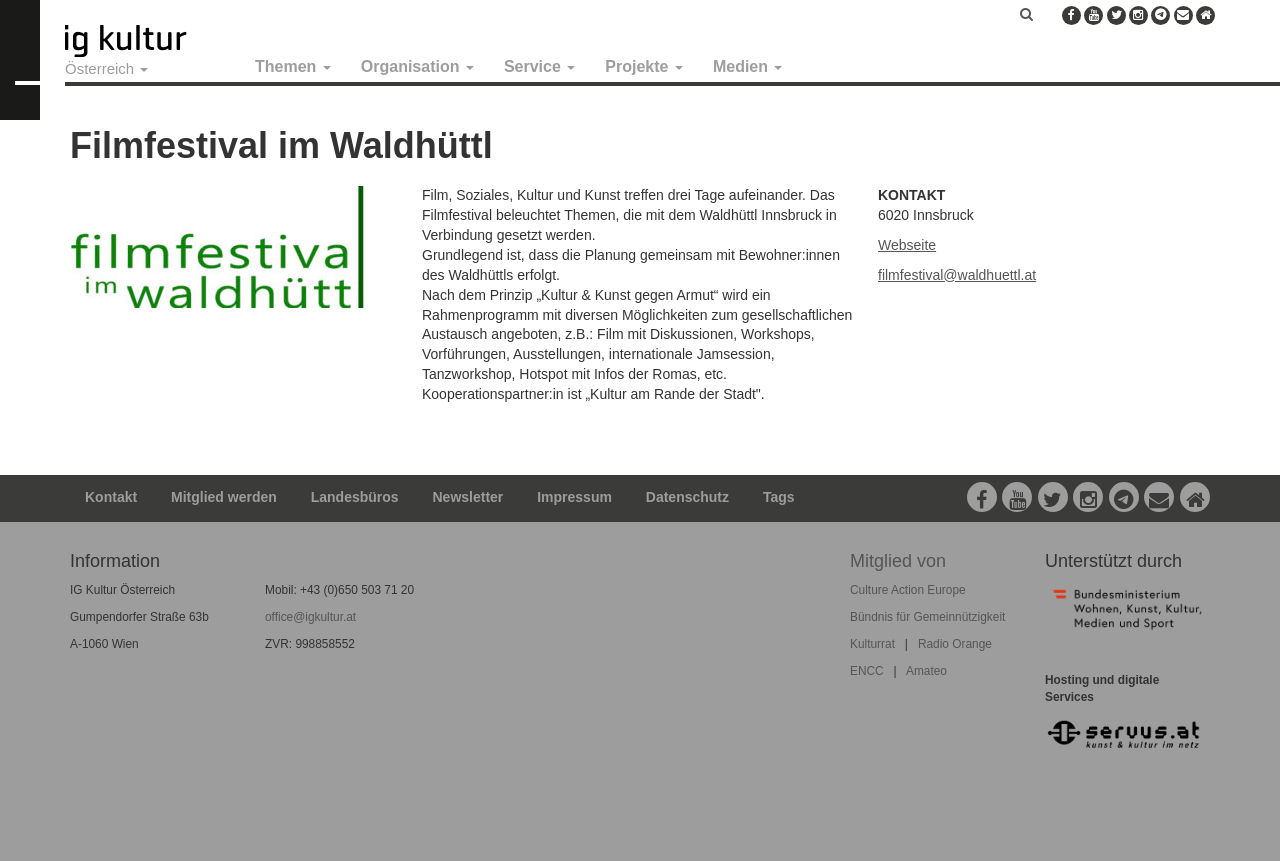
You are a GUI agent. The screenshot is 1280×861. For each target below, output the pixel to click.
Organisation (417, 66)
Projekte (644, 66)
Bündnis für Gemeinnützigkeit (927, 617)
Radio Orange (955, 644)
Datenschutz (687, 497)
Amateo (926, 671)
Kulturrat (872, 644)
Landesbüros (355, 497)
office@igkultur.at (310, 617)
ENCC (867, 671)
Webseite (907, 245)
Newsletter (468, 497)
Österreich (106, 68)
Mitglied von (898, 561)
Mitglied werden (224, 497)
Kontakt (111, 497)
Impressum (574, 497)
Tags (779, 497)
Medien (748, 66)
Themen (293, 66)
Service (539, 66)
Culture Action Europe (908, 590)
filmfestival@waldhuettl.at (957, 275)
